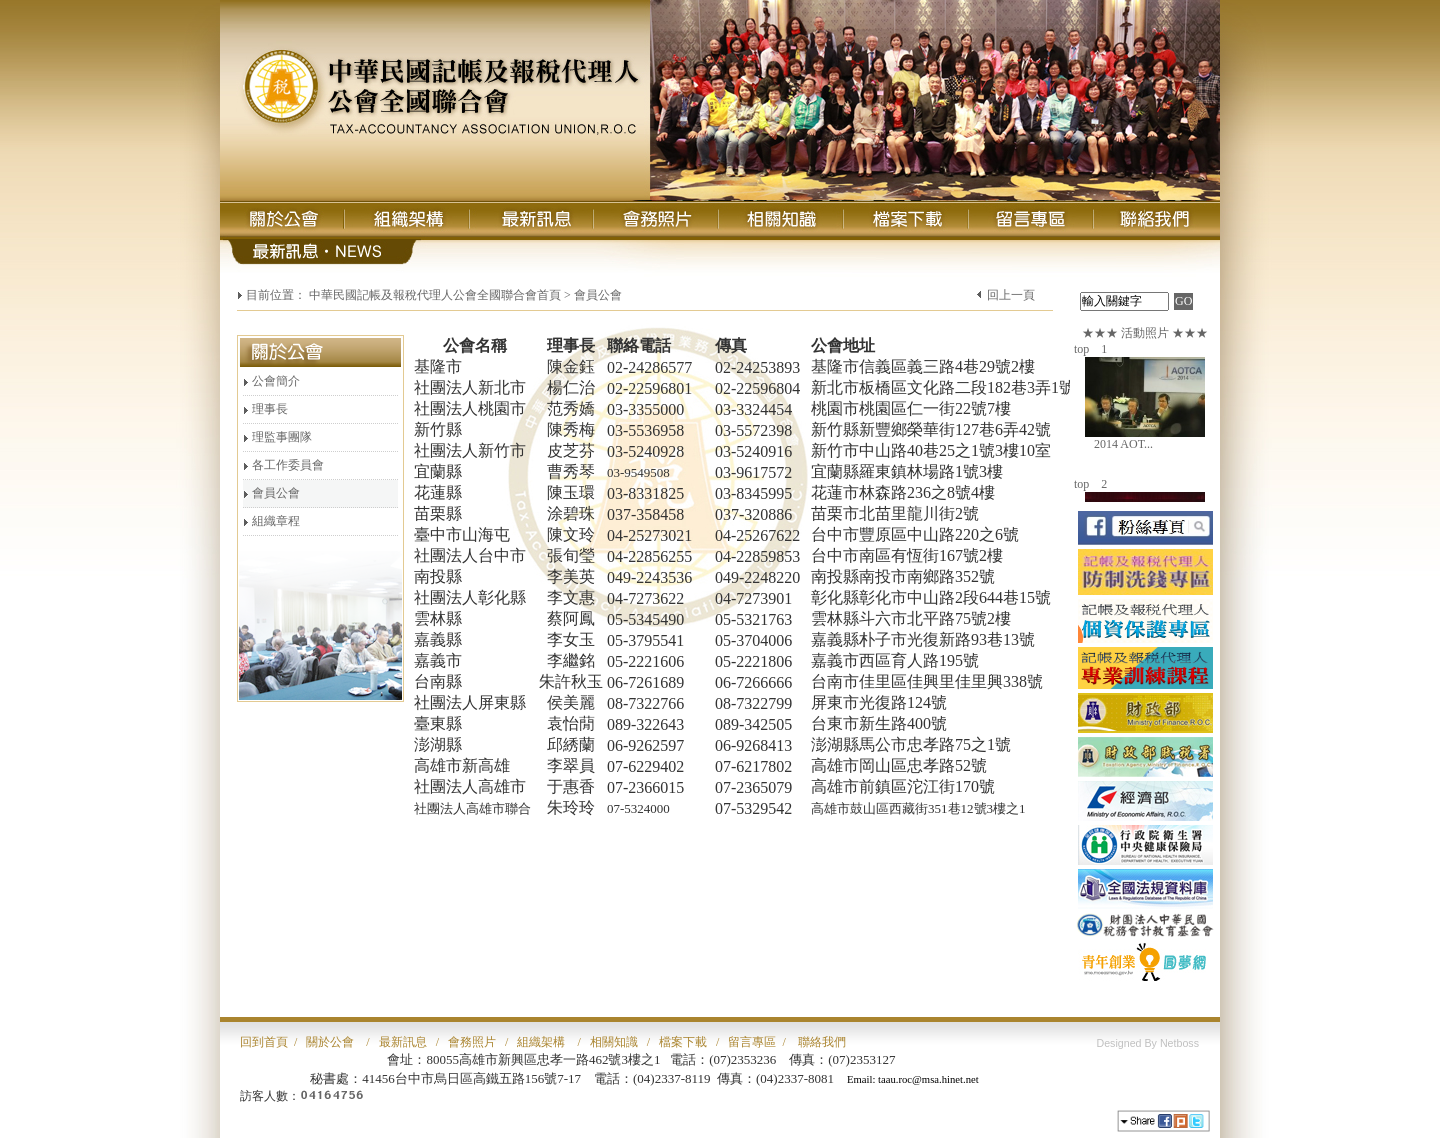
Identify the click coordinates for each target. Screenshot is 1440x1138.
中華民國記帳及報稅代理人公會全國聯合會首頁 (435, 295)
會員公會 (271, 493)
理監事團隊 (277, 437)
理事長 (265, 409)
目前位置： (276, 295)
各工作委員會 (283, 465)
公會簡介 (271, 381)
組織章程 (271, 521)
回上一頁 (1011, 295)
